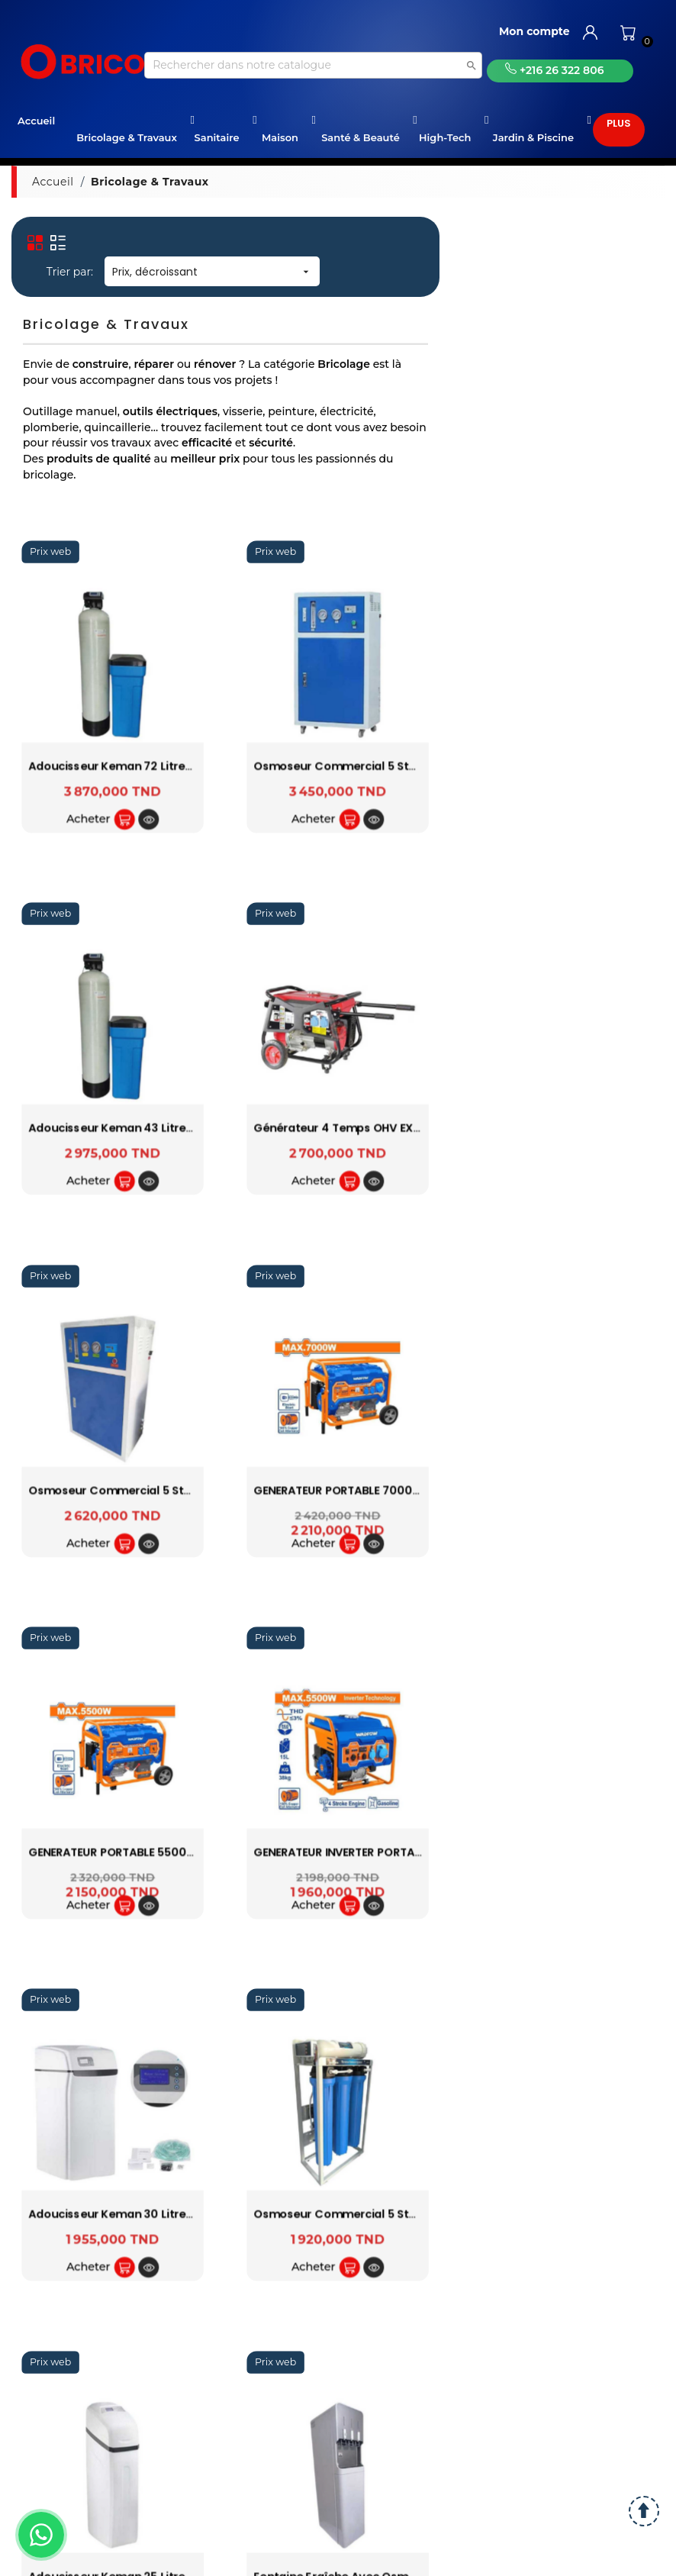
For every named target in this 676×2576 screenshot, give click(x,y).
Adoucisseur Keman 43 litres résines (132, 1128)
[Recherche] (313, 65)
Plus (619, 123)
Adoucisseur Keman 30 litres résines (132, 2215)
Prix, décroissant (212, 271)
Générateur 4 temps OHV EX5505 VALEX (366, 1128)
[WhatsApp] (41, 2535)
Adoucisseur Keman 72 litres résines (132, 767)
